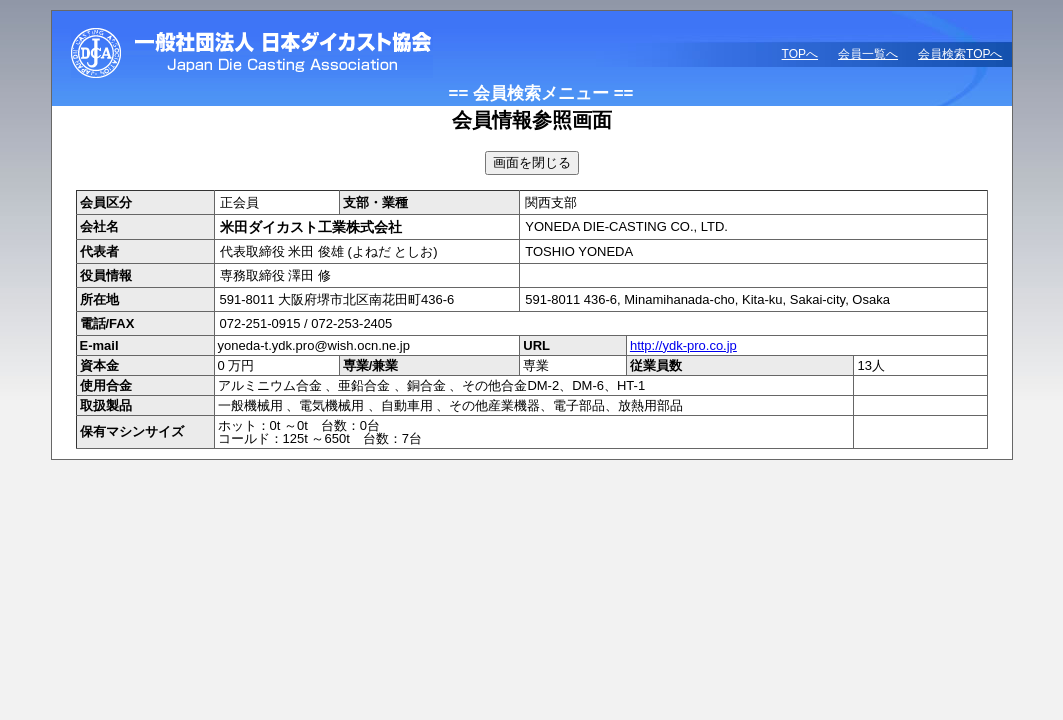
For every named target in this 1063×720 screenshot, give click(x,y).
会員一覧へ (868, 54)
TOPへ (800, 54)
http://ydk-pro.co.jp (683, 345)
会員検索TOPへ (960, 54)
